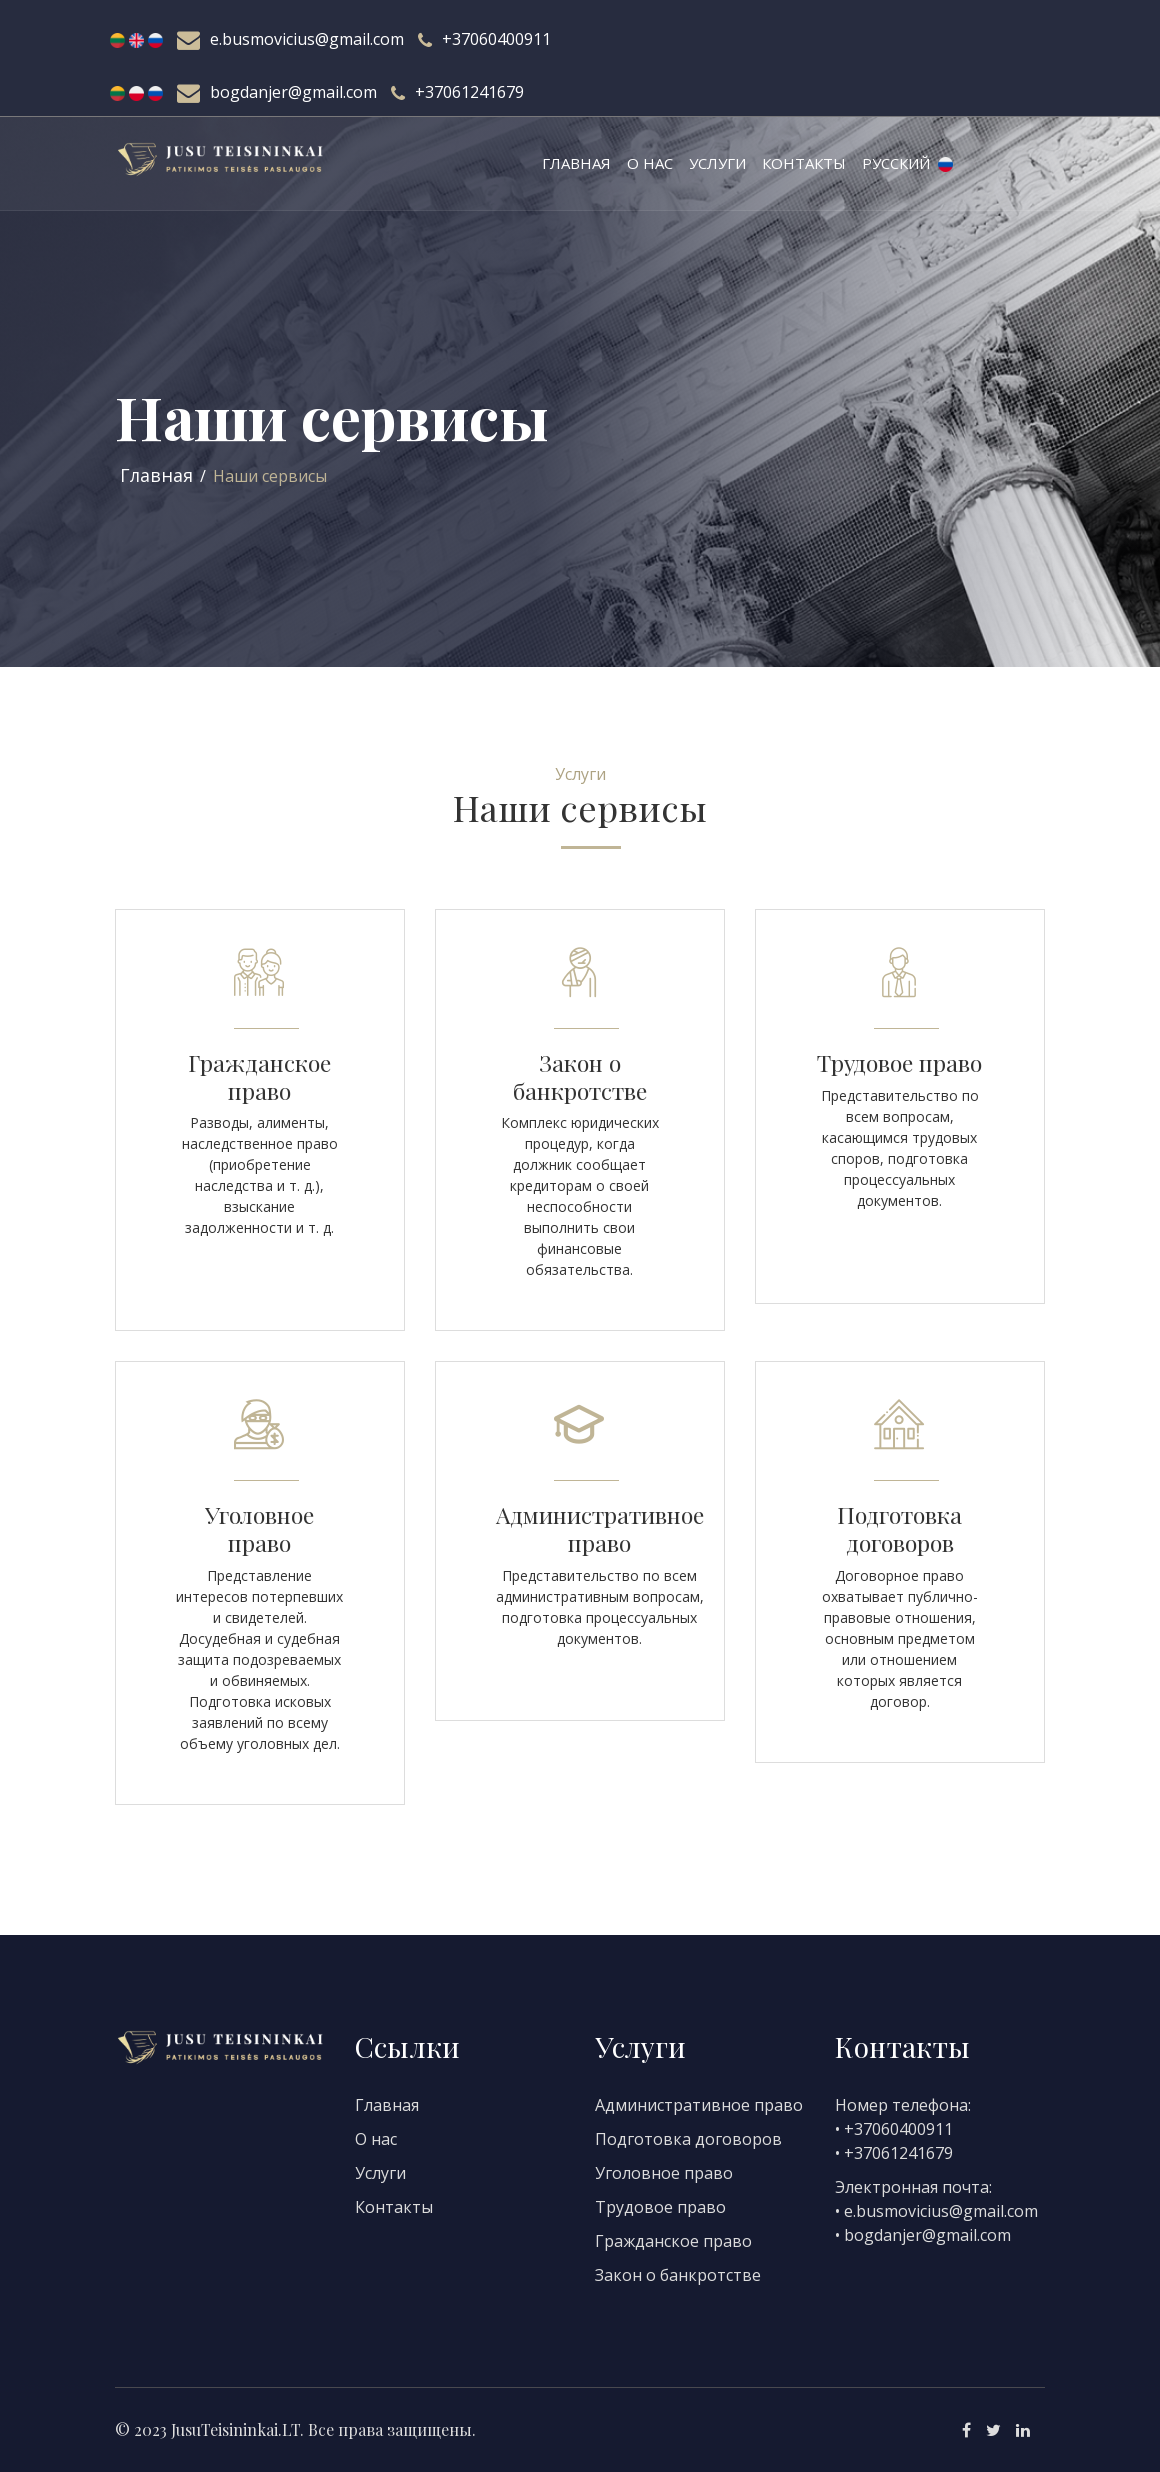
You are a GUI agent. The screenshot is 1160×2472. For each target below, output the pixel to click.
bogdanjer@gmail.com (293, 92)
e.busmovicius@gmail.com (307, 39)
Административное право (699, 2105)
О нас (650, 163)
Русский (907, 163)
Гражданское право (673, 2241)
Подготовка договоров (688, 2139)
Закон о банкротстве (678, 2275)
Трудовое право (660, 2207)
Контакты (804, 163)
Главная (576, 163)
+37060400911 (496, 39)
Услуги (717, 163)
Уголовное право (664, 2173)
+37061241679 (469, 92)
